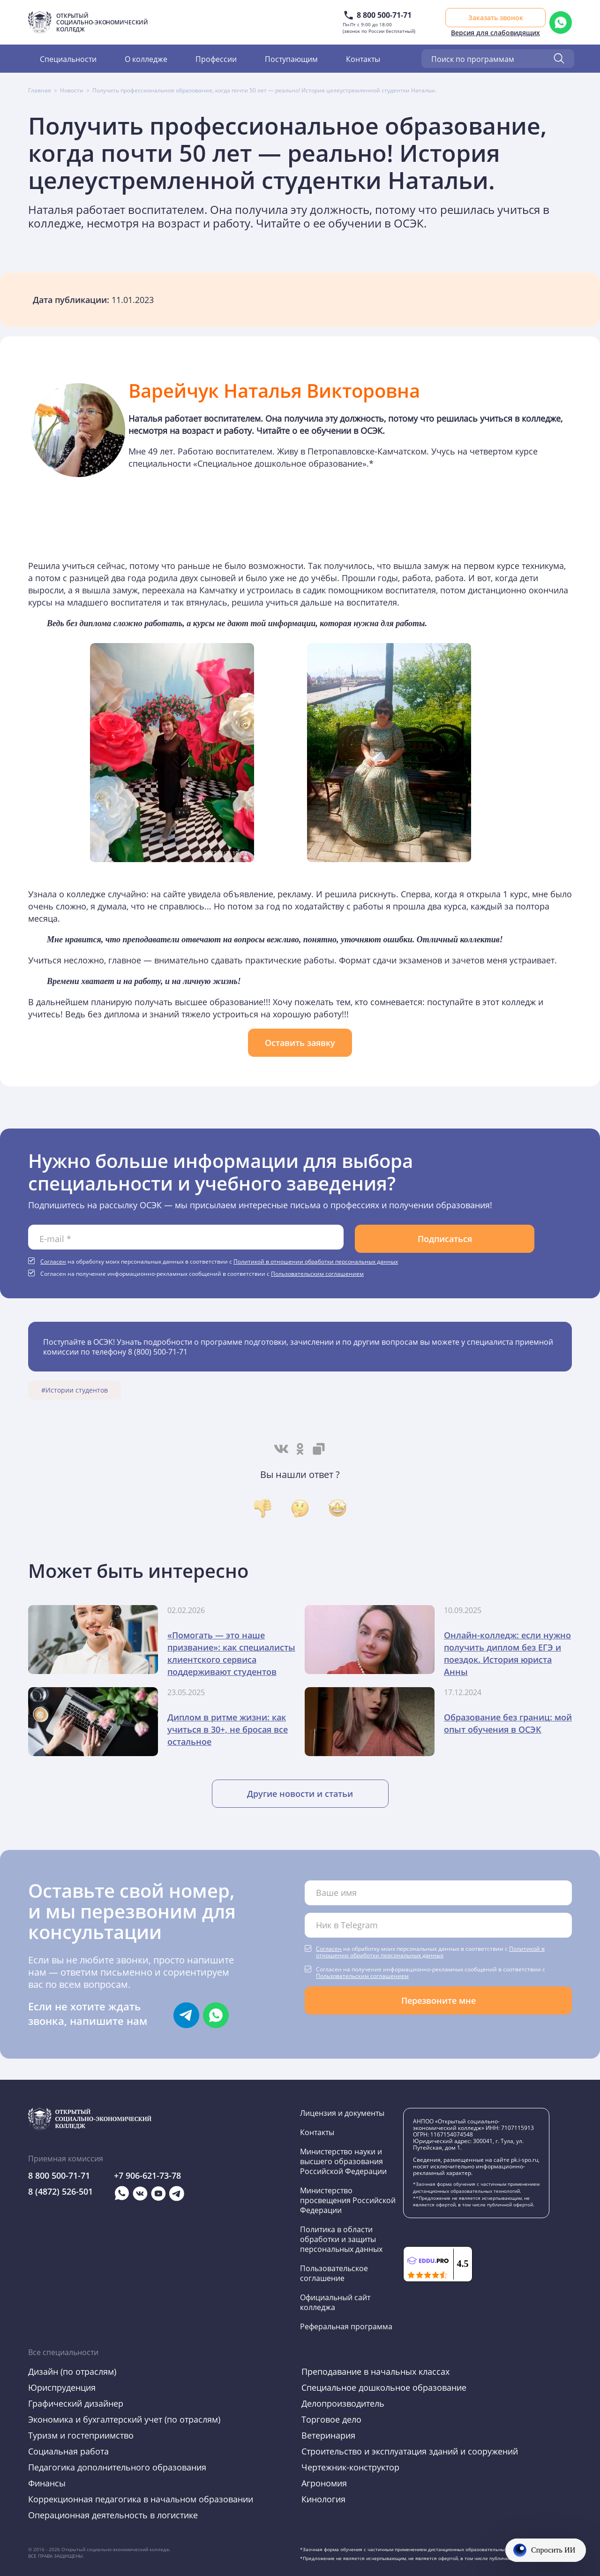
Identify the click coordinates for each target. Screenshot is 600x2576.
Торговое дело (331, 2419)
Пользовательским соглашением (317, 1273)
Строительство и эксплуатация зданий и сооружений (409, 2451)
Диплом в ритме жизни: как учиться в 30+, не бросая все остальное (227, 1729)
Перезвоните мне (438, 2000)
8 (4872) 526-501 (60, 2191)
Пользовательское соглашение (334, 2273)
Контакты (363, 59)
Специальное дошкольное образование (383, 2387)
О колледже (146, 59)
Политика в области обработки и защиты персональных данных (341, 2239)
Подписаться (445, 1238)
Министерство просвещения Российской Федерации (348, 2200)
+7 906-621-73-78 (147, 2175)
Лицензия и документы (342, 2113)
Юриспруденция (62, 2387)
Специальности (68, 59)
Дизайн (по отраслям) (72, 2371)
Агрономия (324, 2483)
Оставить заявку (300, 1042)
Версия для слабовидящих (495, 32)
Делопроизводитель (342, 2403)
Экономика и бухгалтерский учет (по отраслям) (124, 2419)
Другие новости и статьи (300, 1793)
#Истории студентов (74, 1390)
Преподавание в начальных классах (375, 2371)
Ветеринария (328, 2435)
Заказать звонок (495, 17)
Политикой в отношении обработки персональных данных (315, 1261)
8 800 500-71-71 (384, 15)
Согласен (53, 1261)
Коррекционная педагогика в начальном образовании (140, 2499)
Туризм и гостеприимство (81, 2435)
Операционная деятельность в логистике (113, 2515)
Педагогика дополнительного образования (117, 2467)
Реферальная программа (346, 2326)
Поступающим (291, 59)
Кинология (323, 2499)
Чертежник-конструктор (350, 2467)
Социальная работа (68, 2451)
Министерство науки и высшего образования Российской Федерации (343, 2161)
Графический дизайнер (75, 2403)
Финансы (47, 2483)
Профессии (216, 59)
